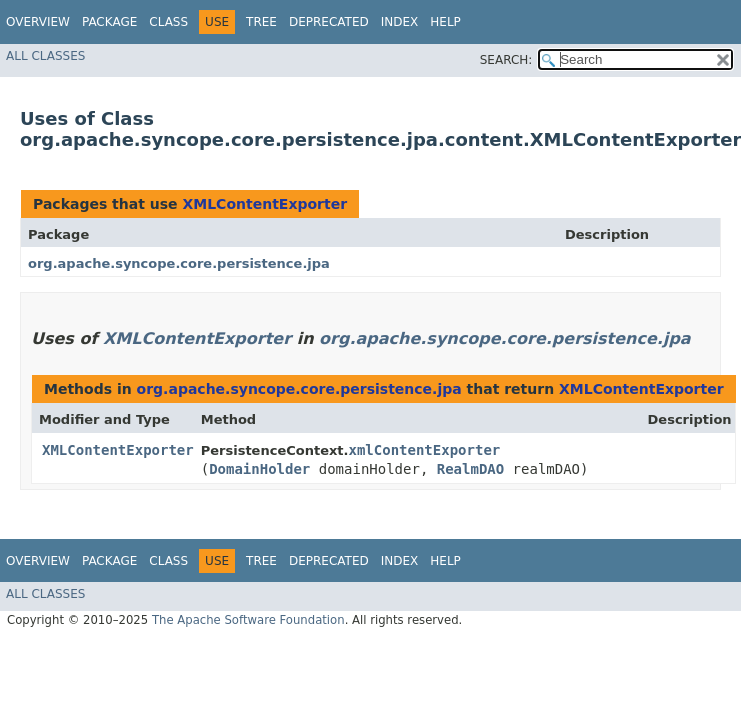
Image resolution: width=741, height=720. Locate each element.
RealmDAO (470, 469)
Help (445, 22)
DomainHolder (259, 469)
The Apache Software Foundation (248, 620)
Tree (261, 22)
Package (109, 22)
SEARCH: (506, 60)
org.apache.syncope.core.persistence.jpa (179, 263)
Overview (38, 22)
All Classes (45, 56)
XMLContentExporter (264, 204)
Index (400, 22)
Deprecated (329, 22)
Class (168, 22)
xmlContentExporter (425, 450)
